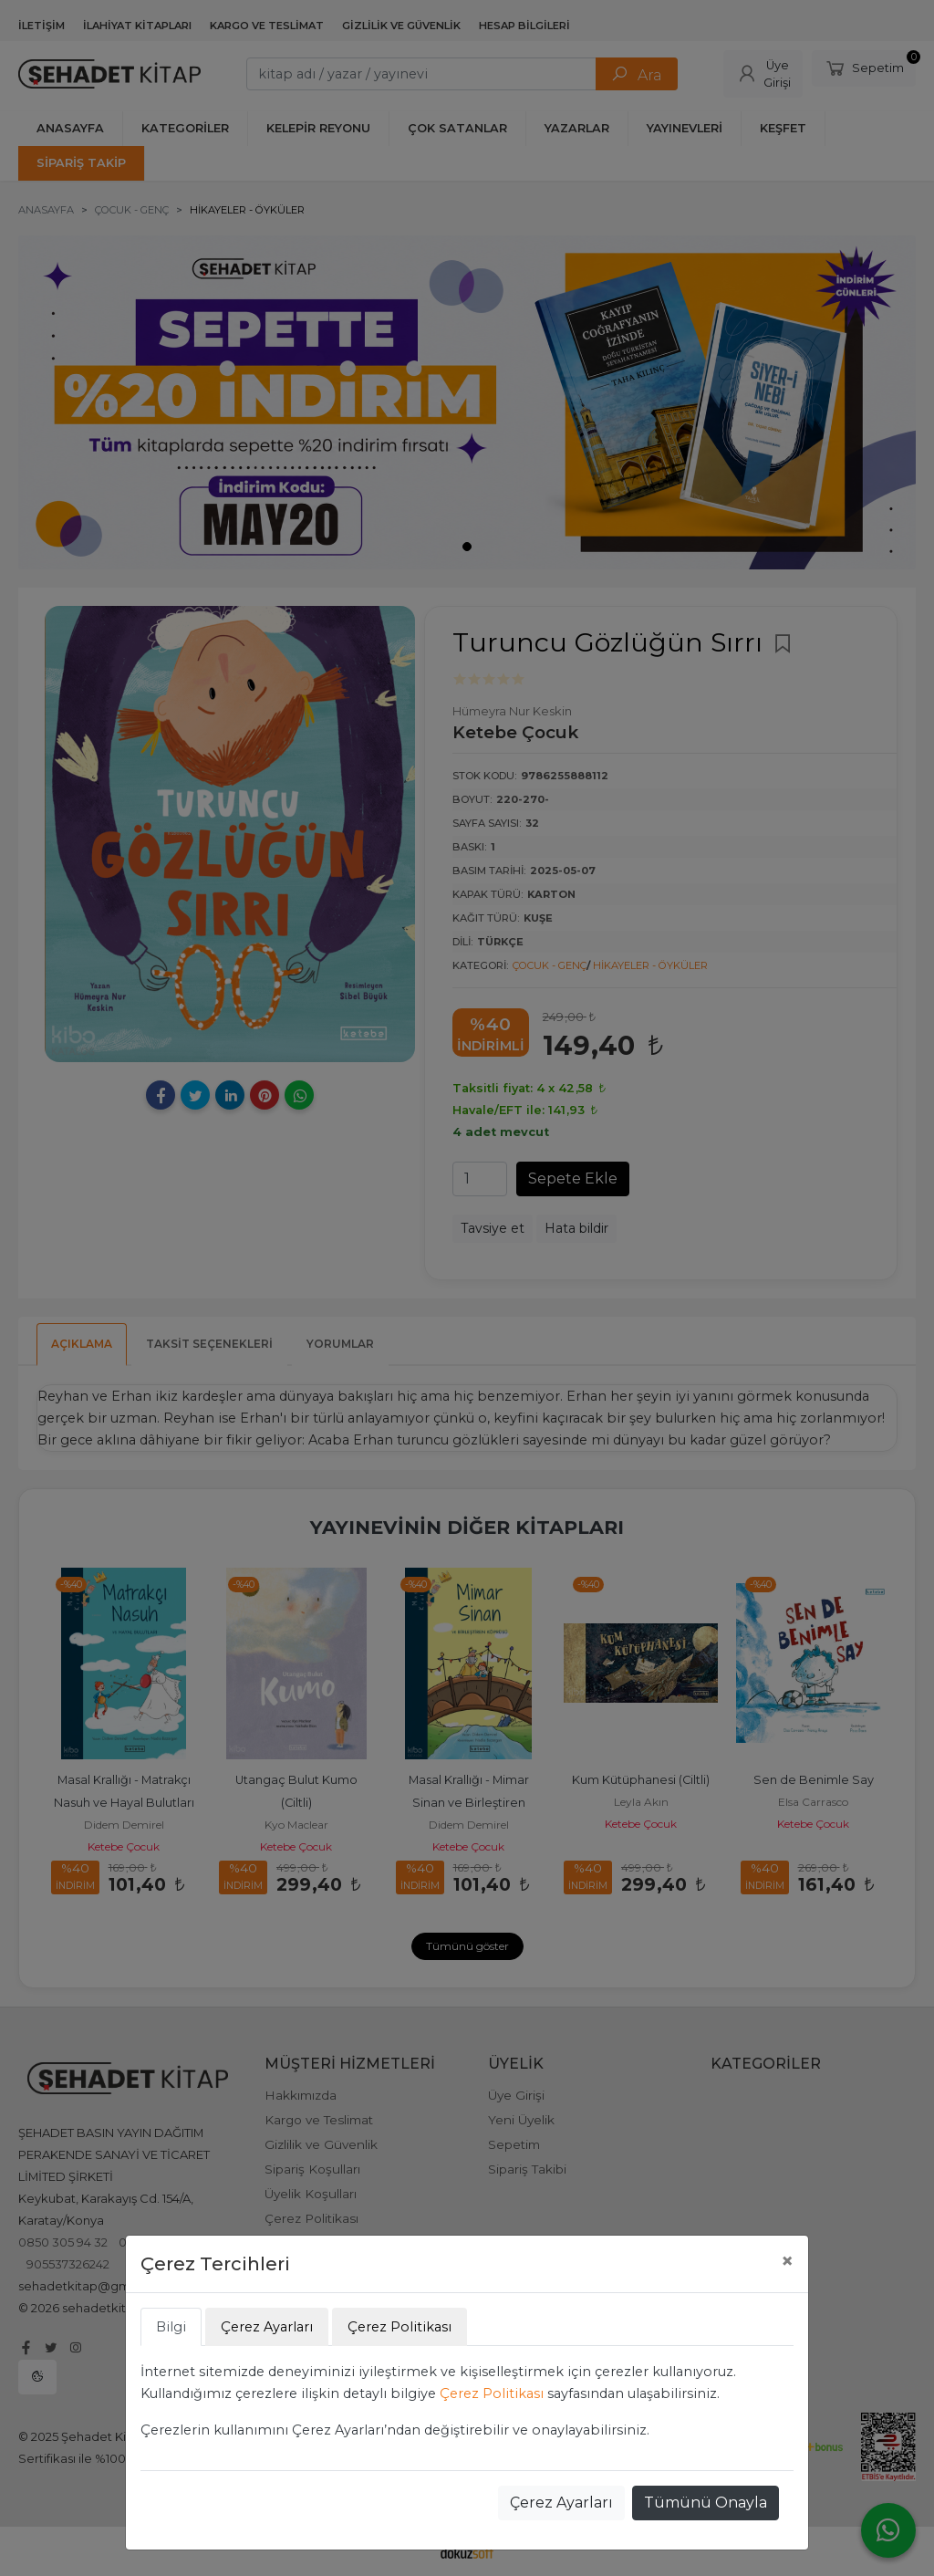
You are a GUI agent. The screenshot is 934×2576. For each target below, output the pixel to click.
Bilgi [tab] (171, 2327)
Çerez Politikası (492, 2393)
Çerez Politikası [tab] (399, 2327)
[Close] (787, 2261)
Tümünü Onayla (705, 2502)
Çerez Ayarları (561, 2502)
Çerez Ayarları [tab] (267, 2327)
